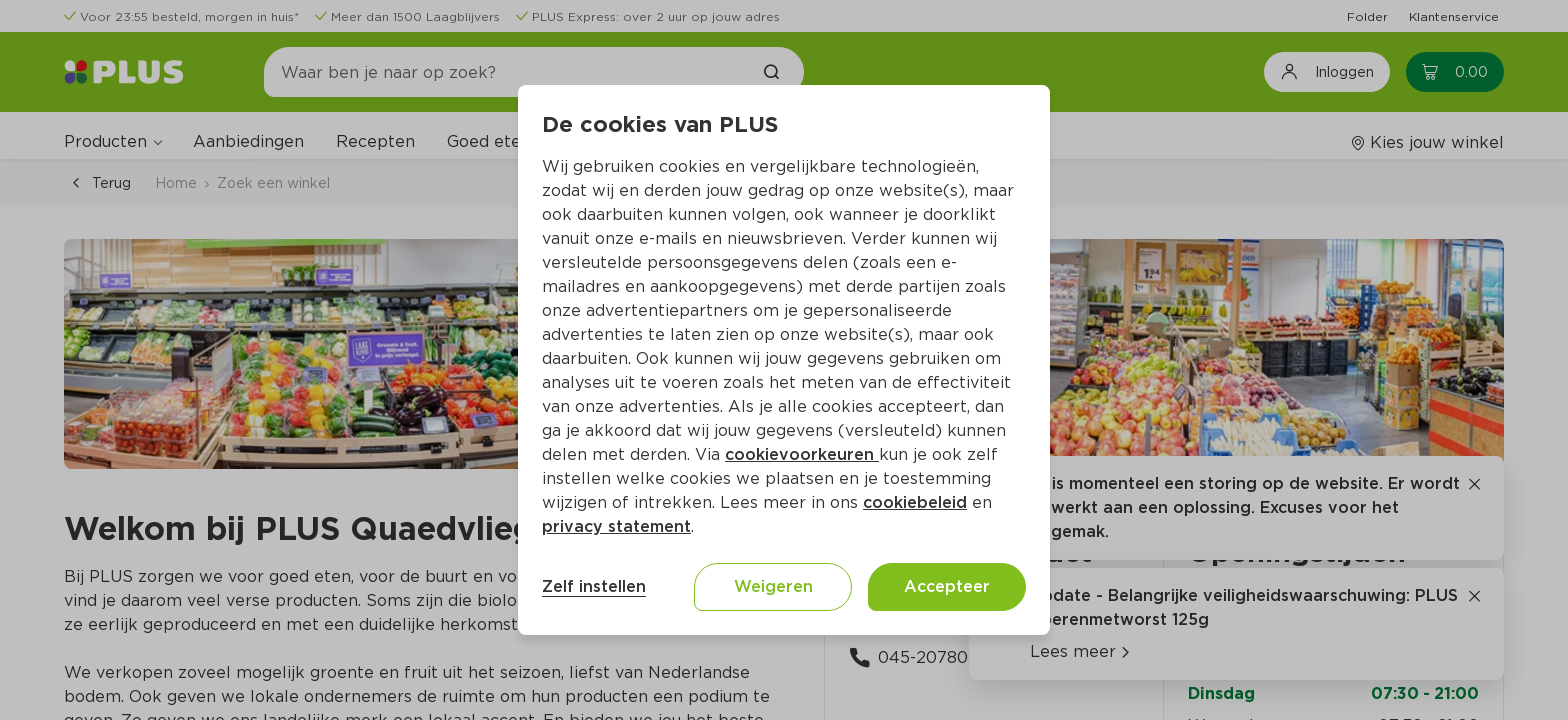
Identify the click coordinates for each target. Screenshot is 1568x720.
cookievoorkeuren (802, 454)
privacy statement (616, 526)
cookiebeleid (915, 502)
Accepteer (947, 586)
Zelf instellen (594, 586)
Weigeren (773, 586)
